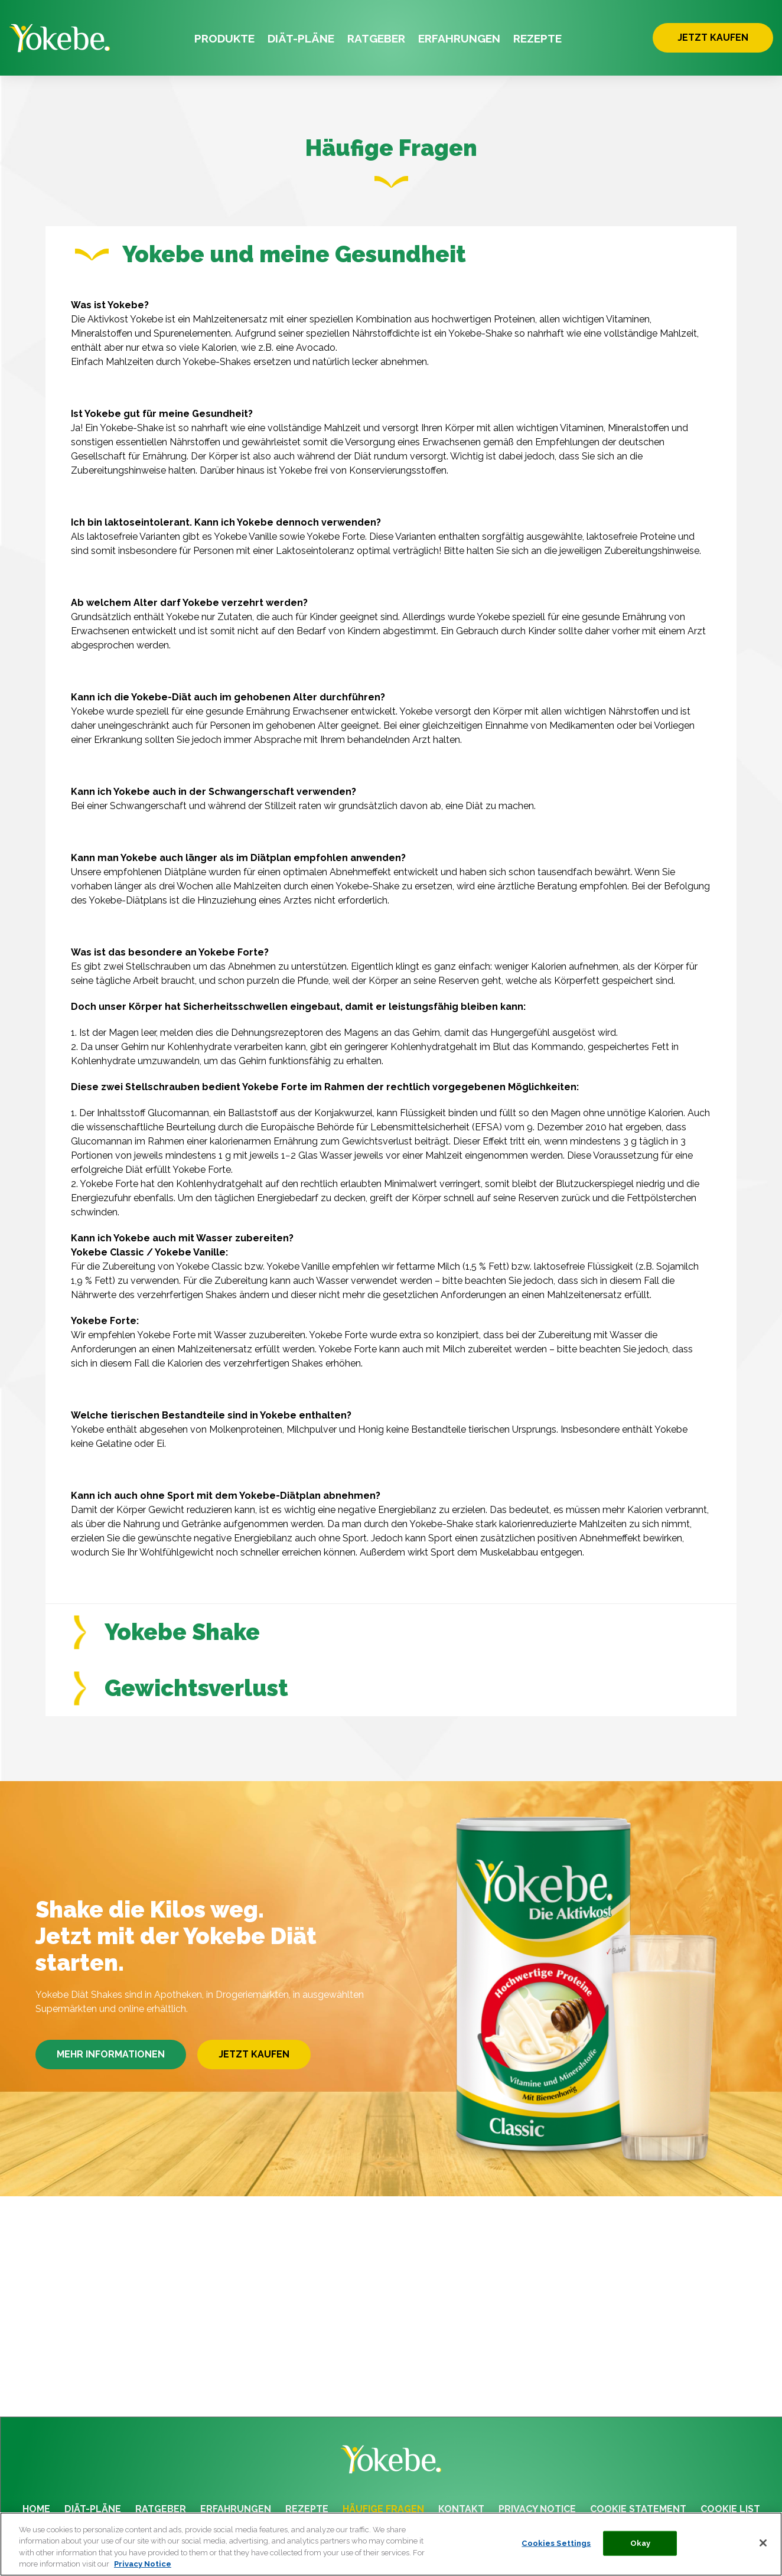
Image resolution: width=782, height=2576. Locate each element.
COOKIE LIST (730, 2509)
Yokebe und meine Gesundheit (270, 254)
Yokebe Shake (167, 1650)
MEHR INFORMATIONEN (111, 2072)
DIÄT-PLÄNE (301, 38)
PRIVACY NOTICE (537, 2509)
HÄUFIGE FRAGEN (383, 2509)
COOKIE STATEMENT (638, 2509)
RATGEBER (376, 38)
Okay (640, 2545)
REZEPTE (537, 38)
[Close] (763, 2545)
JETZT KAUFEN (712, 37)
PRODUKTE (224, 38)
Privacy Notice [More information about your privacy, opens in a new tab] (142, 2566)
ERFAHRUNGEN (459, 38)
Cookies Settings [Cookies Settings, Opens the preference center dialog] (556, 2545)
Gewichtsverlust (181, 1706)
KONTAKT (461, 2509)
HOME (36, 2509)
